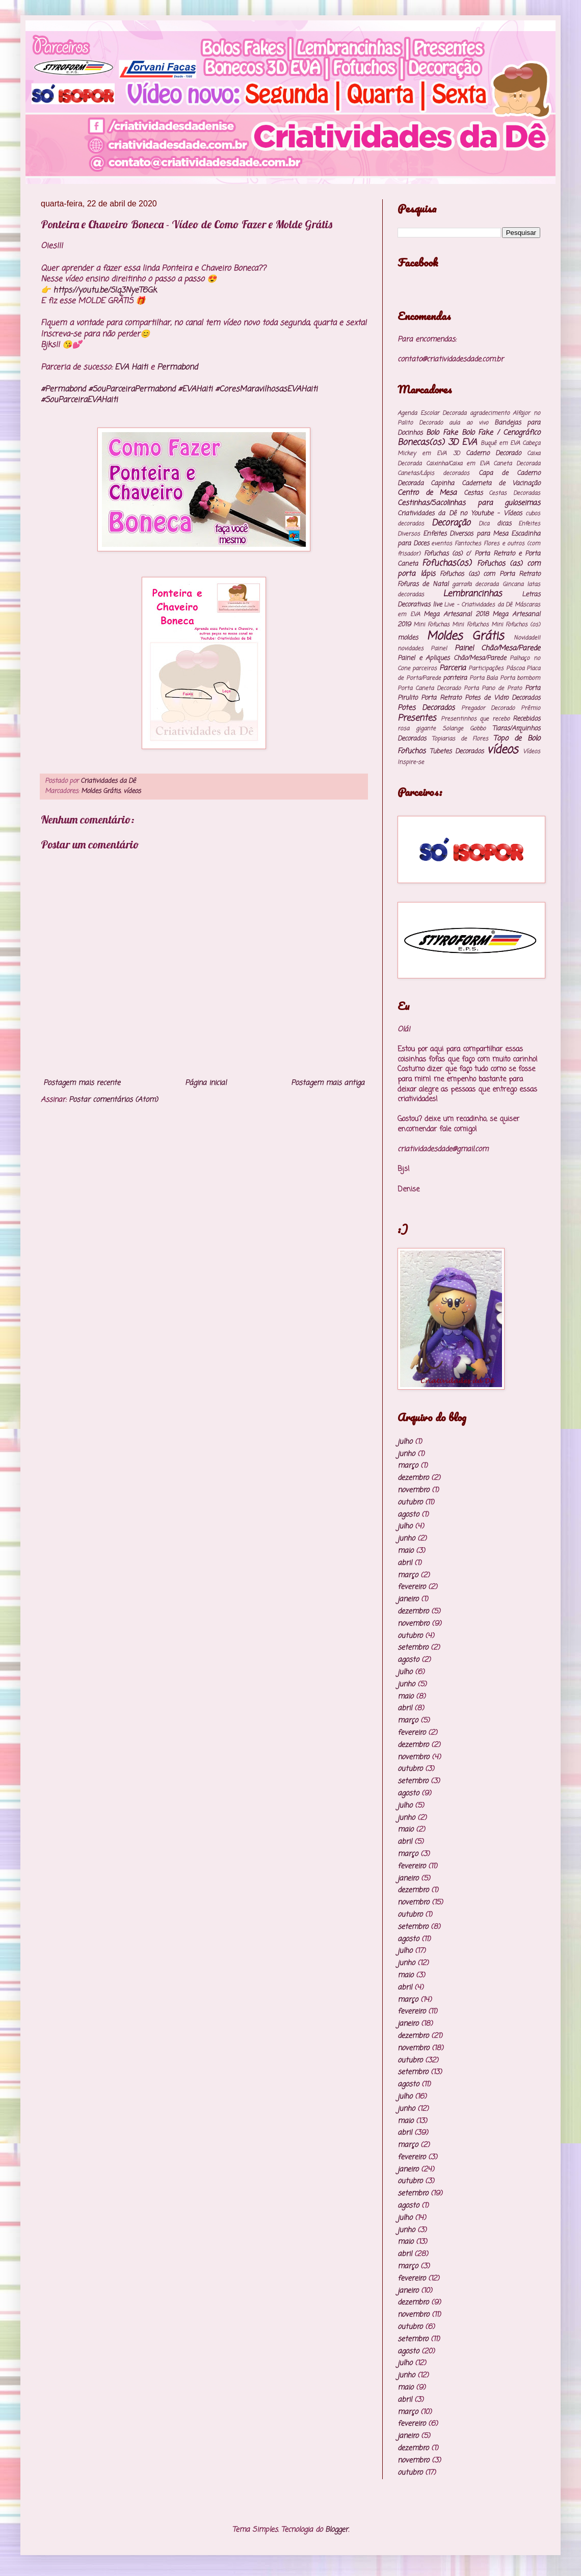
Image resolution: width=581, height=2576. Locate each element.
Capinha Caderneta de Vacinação (485, 483)
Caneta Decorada (516, 463)
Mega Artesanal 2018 (456, 614)
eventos (441, 543)
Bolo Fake (442, 433)
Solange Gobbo (464, 728)
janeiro (408, 1599)
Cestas (473, 493)
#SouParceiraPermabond (131, 389)
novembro (413, 1490)
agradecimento (490, 413)
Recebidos (526, 719)
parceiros (424, 668)
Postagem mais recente (81, 1083)
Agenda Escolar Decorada (432, 413)
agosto (408, 1514)
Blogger (336, 2530)
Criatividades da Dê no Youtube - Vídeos (460, 513)
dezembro (413, 1478)
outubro (410, 1502)
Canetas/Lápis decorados (433, 473)
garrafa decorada (475, 584)
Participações (486, 668)
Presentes (417, 718)
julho (405, 1442)
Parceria (452, 668)
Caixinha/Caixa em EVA (457, 463)
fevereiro (412, 1587)
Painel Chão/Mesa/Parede (497, 648)
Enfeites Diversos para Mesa (465, 534)
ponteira (455, 678)
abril (405, 1563)
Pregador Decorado (488, 708)
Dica (484, 523)
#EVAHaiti (195, 389)
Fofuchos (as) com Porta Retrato (490, 574)
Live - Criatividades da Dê (478, 604)
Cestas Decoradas (514, 493)
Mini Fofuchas (431, 624)
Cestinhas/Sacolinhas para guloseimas (469, 503)
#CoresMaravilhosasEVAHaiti (266, 389)
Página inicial (205, 1083)
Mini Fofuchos (470, 624)
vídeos (132, 791)
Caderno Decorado (493, 453)
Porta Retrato (441, 698)
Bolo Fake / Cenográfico (501, 433)
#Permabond (63, 389)
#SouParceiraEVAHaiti (79, 400)
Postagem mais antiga (327, 1083)
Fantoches (468, 543)
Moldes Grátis (100, 791)
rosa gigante (417, 728)
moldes (408, 638)
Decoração (451, 523)
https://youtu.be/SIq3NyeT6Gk (104, 290)
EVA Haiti (131, 367)
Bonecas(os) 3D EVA (437, 442)
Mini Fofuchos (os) (515, 624)
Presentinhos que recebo (475, 718)
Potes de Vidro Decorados (502, 698)
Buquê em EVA (500, 443)
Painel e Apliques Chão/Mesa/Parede (452, 658)
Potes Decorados (426, 708)
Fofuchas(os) (446, 563)
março (408, 1465)
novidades (411, 648)
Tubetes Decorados (457, 751)
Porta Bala (483, 678)
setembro (413, 1647)
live (437, 604)
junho (406, 1454)
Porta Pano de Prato (493, 688)
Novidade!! (527, 637)
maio (405, 1551)
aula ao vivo (468, 422)
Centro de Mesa (427, 493)
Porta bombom (520, 678)
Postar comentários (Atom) (113, 1100)
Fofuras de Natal (423, 584)
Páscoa (515, 668)
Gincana (513, 584)
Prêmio (530, 708)
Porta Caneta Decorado (429, 688)
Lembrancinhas (472, 594)
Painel (439, 648)
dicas (504, 523)
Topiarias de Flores (460, 738)
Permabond (177, 367)
